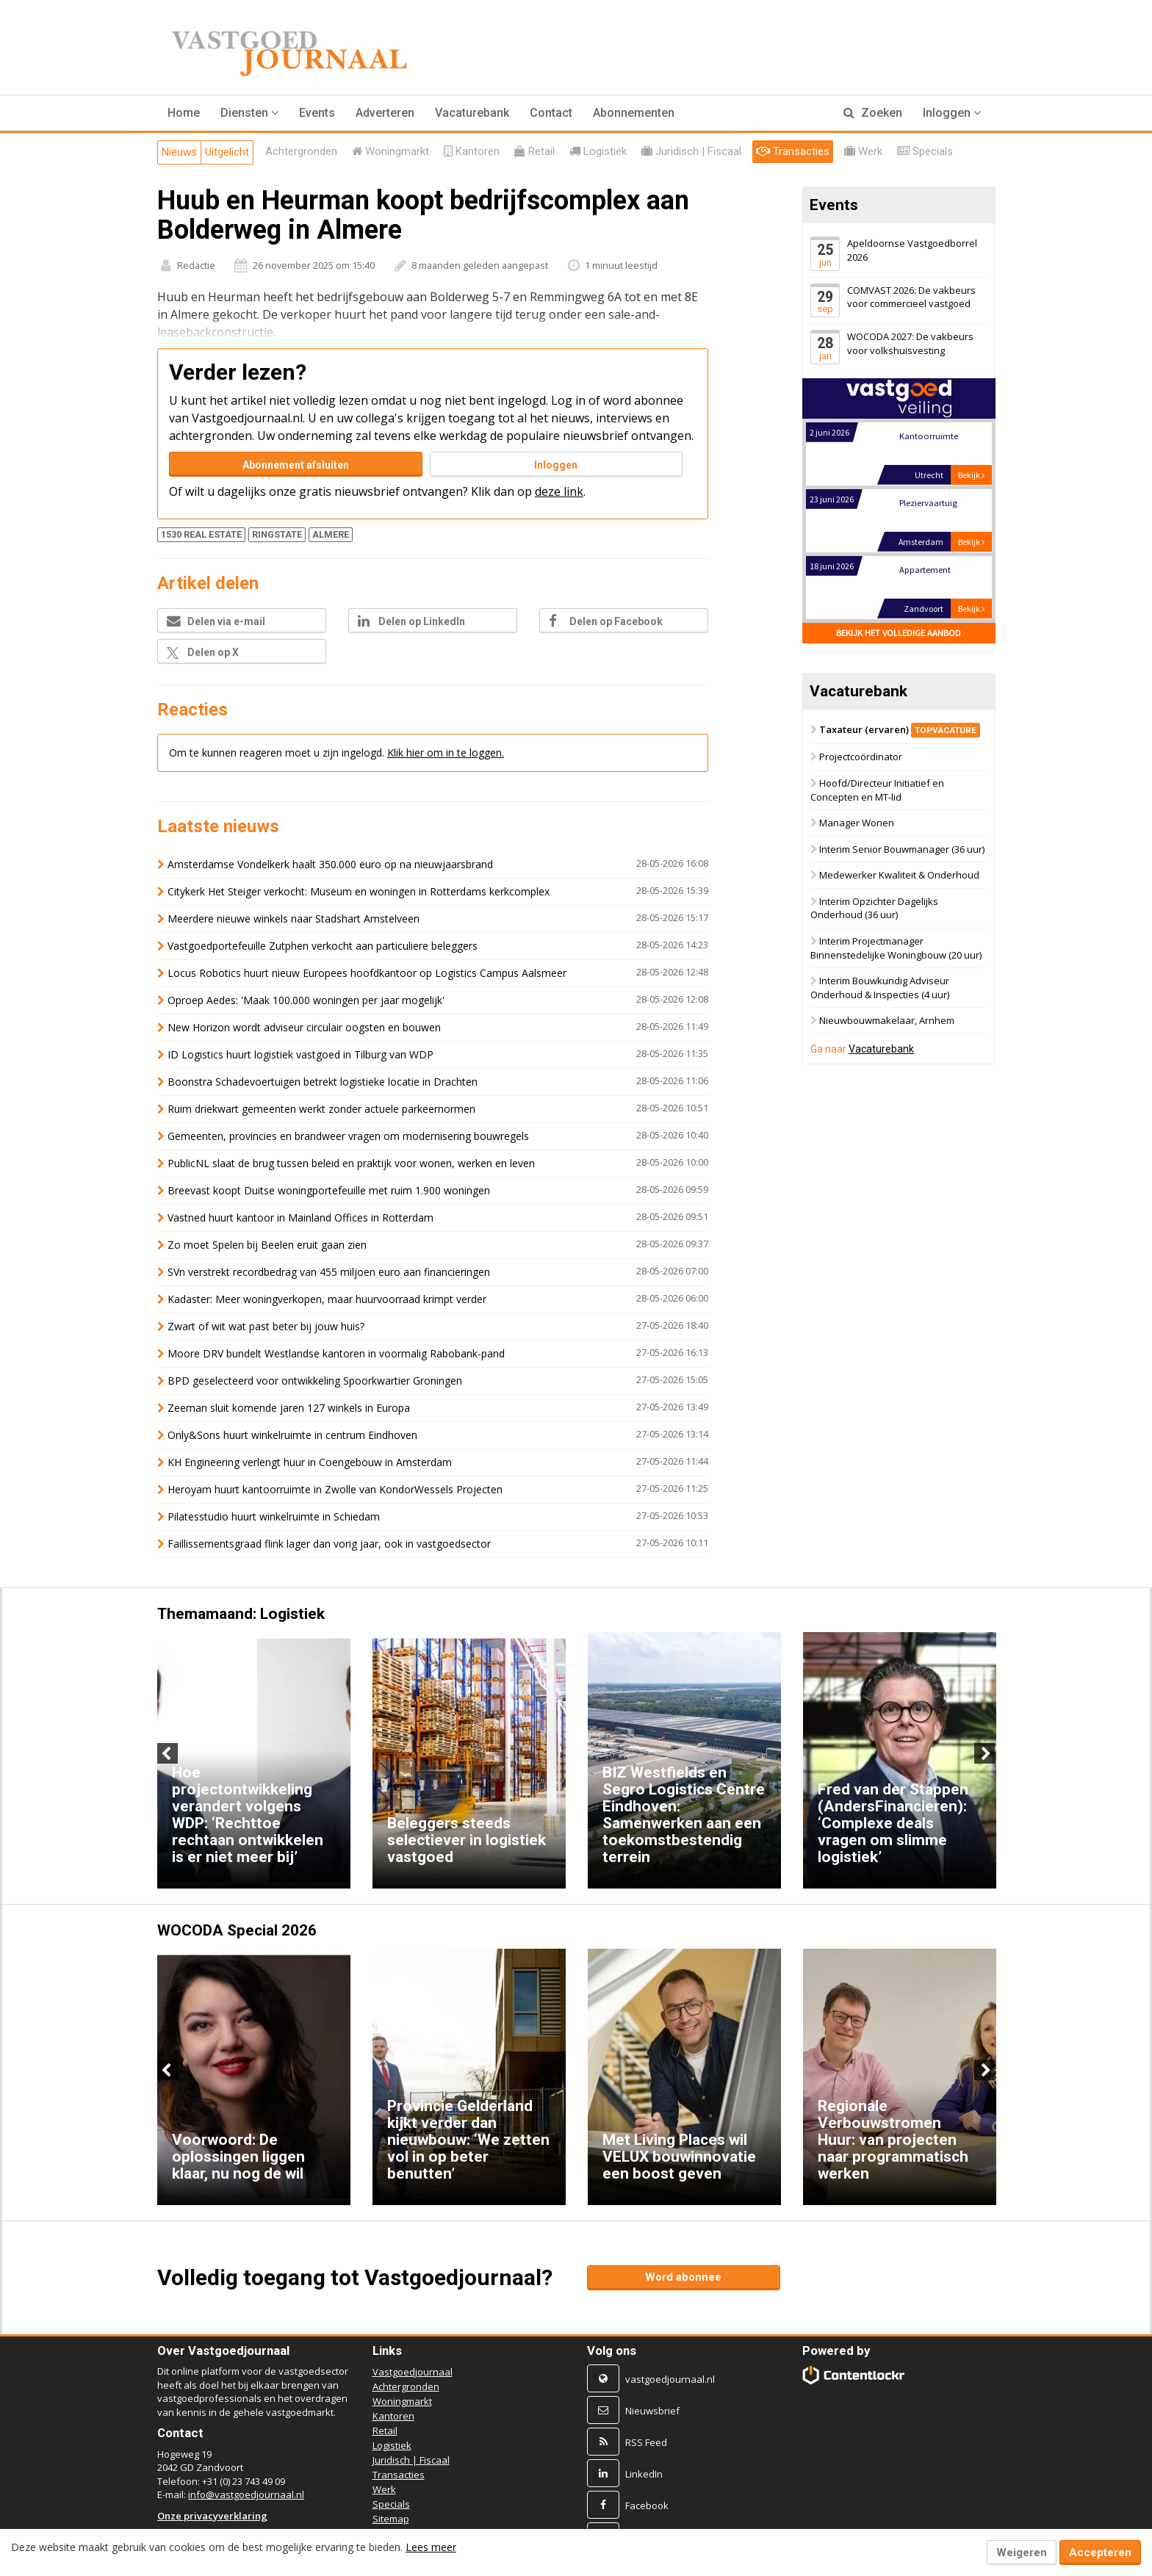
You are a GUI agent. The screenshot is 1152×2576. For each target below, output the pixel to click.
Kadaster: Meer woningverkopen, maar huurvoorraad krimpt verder (327, 1299)
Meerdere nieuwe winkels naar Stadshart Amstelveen (294, 919)
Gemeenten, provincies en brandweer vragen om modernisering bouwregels (348, 1136)
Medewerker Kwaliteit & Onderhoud (899, 875)
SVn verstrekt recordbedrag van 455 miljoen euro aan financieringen (329, 1272)
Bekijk (971, 474)
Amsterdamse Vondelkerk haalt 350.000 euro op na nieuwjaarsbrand (330, 864)
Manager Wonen (856, 822)
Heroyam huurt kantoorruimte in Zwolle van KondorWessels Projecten (335, 1489)
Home (184, 113)
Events (317, 113)
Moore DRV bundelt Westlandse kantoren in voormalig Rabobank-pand (336, 1353)
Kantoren (393, 2415)
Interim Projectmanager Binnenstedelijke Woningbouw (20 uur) (896, 948)
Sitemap (390, 2518)
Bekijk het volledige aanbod (898, 632)
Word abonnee (683, 2277)
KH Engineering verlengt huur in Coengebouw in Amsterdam (310, 1462)
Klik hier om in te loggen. (445, 753)
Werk (384, 2489)
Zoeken (872, 113)
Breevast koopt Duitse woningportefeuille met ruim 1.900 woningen (329, 1190)
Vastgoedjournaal (412, 2371)
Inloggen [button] (952, 113)
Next (984, 1753)
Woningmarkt (402, 2401)
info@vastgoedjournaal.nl (246, 2494)
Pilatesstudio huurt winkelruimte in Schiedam (274, 1516)
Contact (551, 113)
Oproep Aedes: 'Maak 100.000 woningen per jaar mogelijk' (306, 1000)
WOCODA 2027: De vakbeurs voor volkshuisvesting (910, 343)
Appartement (924, 569)
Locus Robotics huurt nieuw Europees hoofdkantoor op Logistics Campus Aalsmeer (367, 973)
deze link (559, 491)
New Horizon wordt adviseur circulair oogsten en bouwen (304, 1027)
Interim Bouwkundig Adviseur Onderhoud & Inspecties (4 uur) (879, 987)
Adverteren (385, 113)
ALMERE (330, 534)
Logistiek (391, 2445)
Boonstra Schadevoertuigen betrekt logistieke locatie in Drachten (323, 1082)
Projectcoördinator (860, 757)
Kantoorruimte (928, 435)
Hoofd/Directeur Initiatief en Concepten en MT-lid (877, 790)
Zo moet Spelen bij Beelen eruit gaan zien (267, 1245)
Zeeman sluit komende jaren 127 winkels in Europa (289, 1408)
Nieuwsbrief (652, 2410)
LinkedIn (644, 2474)
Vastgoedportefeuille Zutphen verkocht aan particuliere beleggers (323, 946)
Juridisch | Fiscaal (411, 2460)
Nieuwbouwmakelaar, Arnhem (886, 1021)
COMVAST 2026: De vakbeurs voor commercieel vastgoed (911, 297)
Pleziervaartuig (928, 502)
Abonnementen (633, 113)
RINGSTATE (277, 534)
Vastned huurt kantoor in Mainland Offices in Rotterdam (300, 1217)
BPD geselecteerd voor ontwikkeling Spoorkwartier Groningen (315, 1381)
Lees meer (431, 2547)
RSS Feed (646, 2442)
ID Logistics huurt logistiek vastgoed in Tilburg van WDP (300, 1054)
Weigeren (1021, 2552)
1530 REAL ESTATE (201, 534)
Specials (391, 2504)
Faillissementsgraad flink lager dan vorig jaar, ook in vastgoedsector (329, 1544)
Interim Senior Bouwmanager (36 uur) (901, 849)
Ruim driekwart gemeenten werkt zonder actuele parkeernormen (321, 1109)
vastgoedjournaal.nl (670, 2379)
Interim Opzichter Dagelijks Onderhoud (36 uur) (874, 908)
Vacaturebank (472, 113)
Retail (384, 2430)
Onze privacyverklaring (212, 2515)
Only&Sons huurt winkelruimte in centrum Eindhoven (292, 1435)
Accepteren (1100, 2552)
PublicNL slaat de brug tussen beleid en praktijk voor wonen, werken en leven (351, 1163)
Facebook (647, 2505)
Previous (167, 1753)
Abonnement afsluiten (295, 465)
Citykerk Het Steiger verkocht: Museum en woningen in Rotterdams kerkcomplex (359, 891)
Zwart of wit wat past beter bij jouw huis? (266, 1326)
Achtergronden (405, 2386)
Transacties (398, 2474)
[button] (249, 113)
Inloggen (555, 465)
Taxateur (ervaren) (899, 729)
